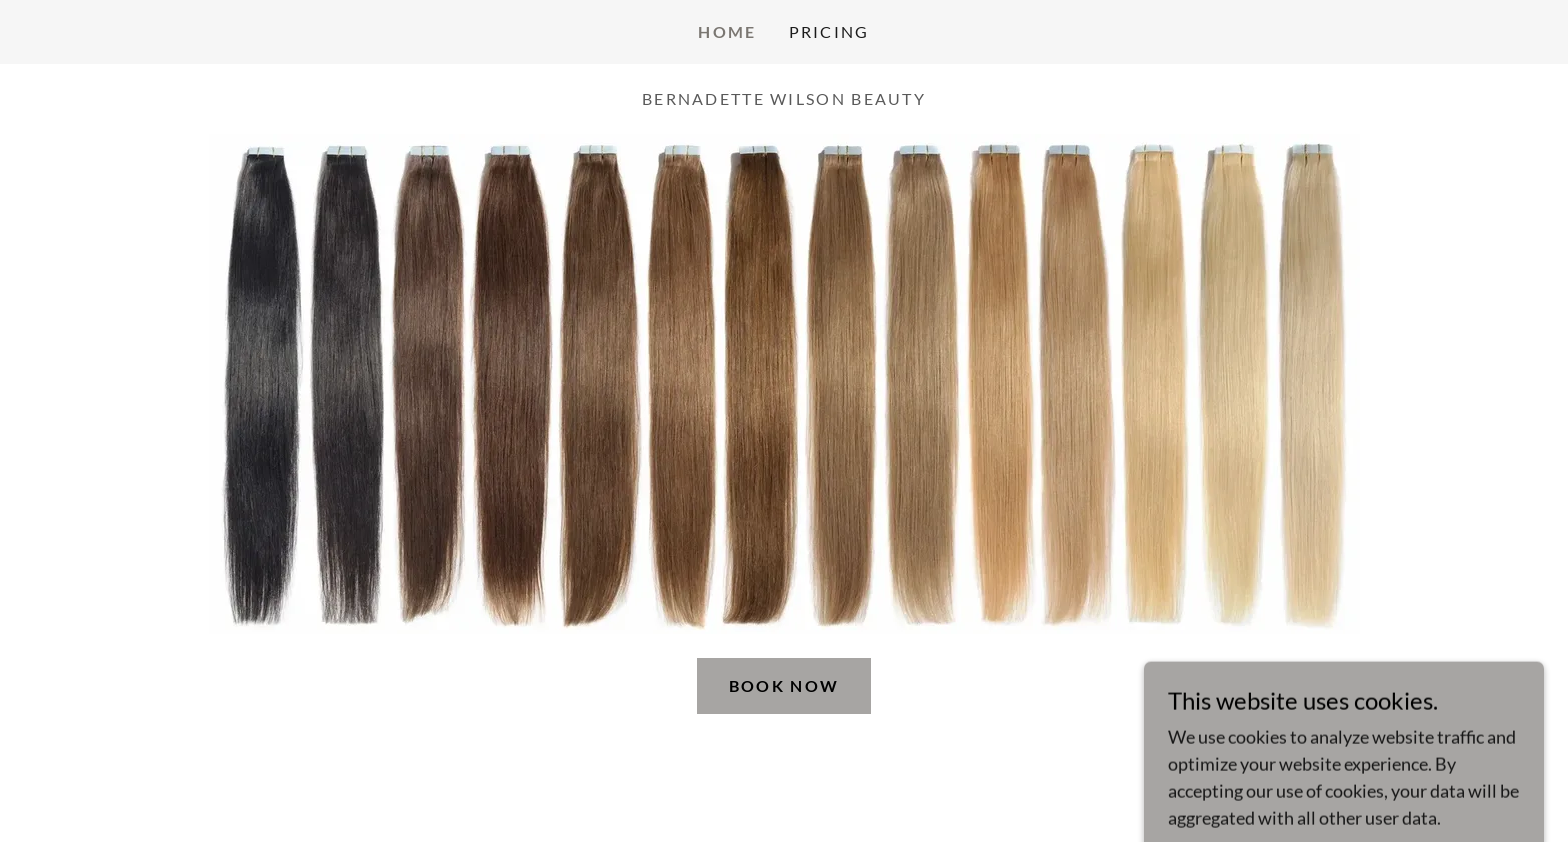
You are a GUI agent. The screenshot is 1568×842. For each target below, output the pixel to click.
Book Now (784, 685)
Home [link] (727, 31)
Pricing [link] (829, 31)
